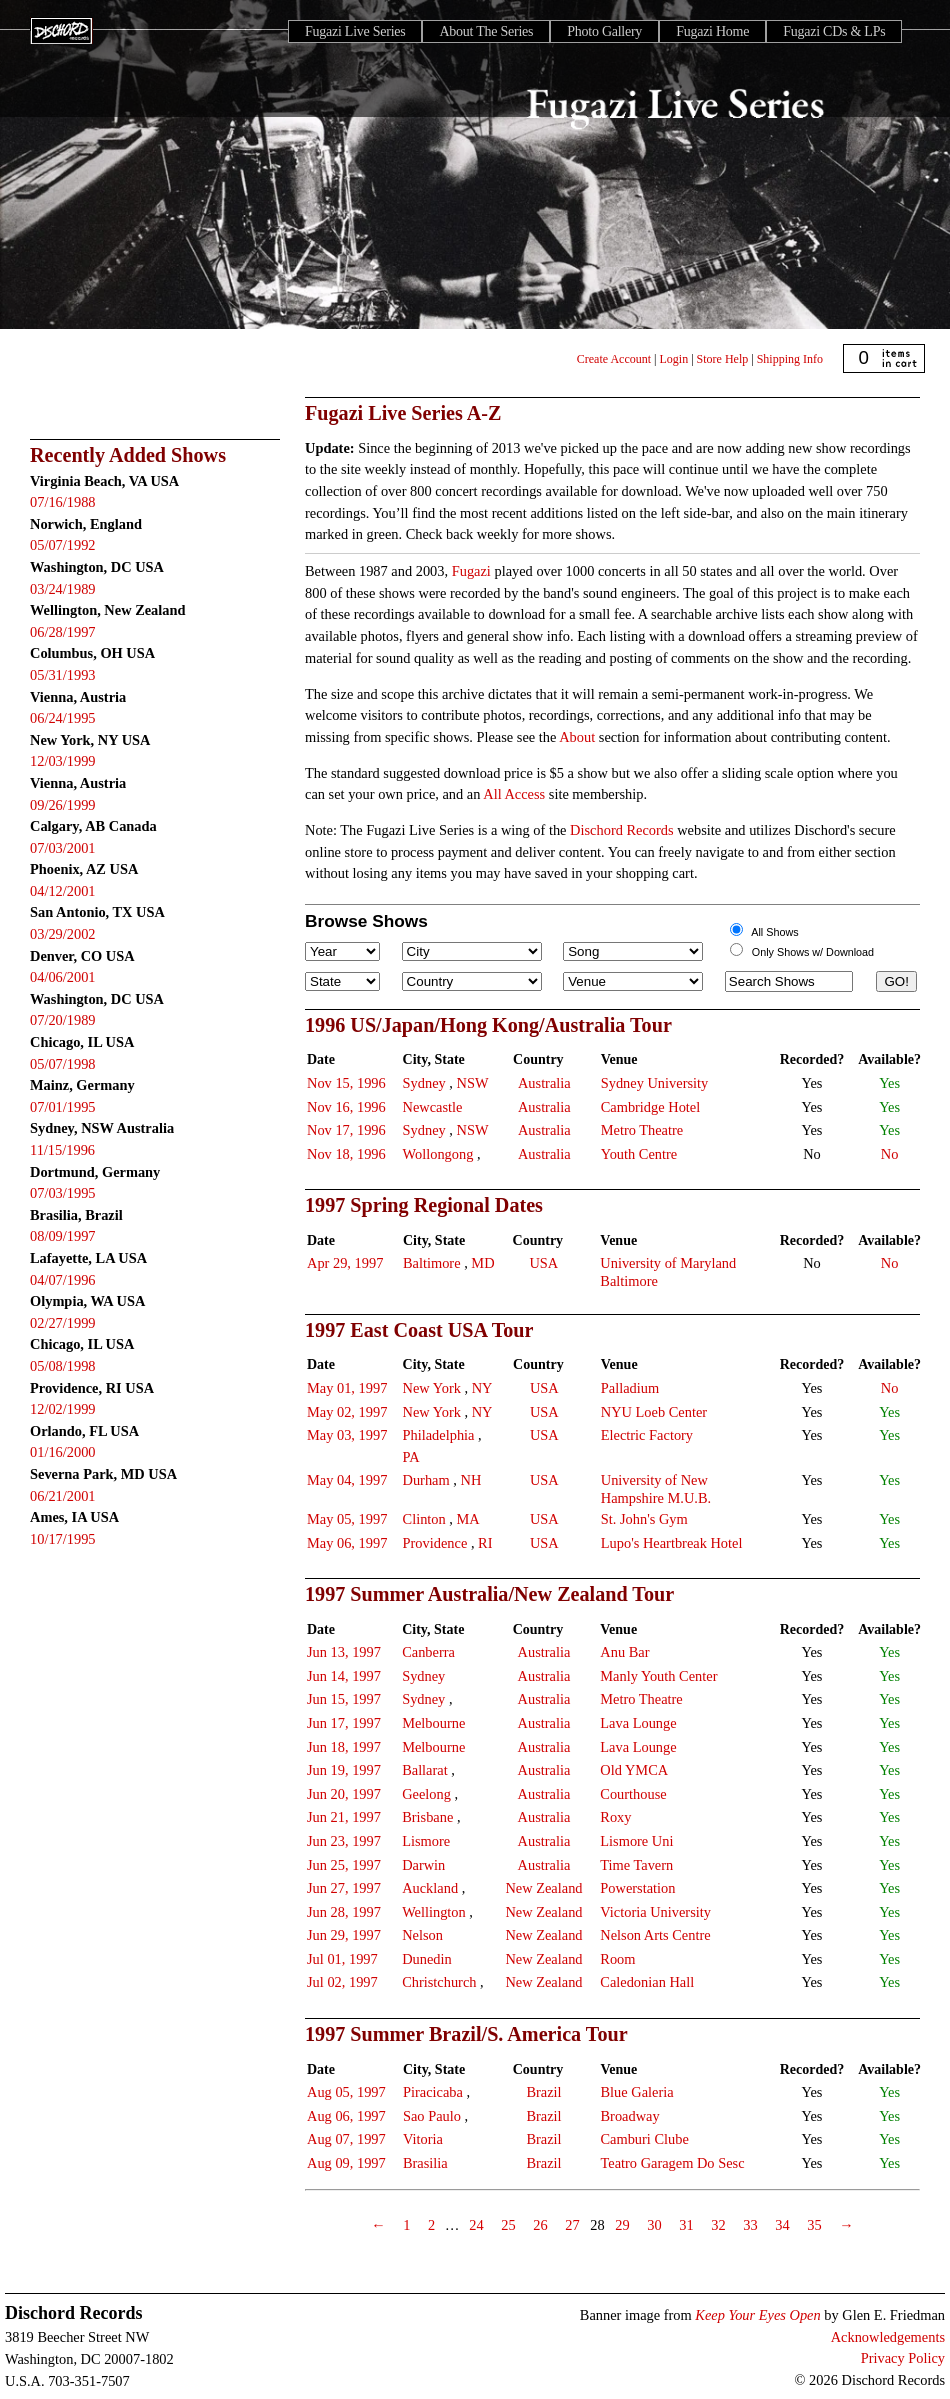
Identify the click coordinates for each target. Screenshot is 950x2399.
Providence (435, 1543)
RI (485, 1543)
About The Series (486, 31)
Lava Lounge (638, 1723)
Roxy (615, 1817)
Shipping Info (790, 359)
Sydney (424, 1083)
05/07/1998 (63, 1064)
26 (540, 2225)
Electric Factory (647, 1435)
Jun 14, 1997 (344, 1676)
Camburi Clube (644, 2139)
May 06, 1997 (347, 1543)
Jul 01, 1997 (342, 1959)
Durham (426, 1480)
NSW (473, 1083)
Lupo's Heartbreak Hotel (672, 1543)
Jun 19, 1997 (344, 1770)
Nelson (422, 1935)
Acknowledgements (888, 2337)
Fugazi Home (712, 31)
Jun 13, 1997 (344, 1652)
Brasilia (425, 2163)
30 (654, 2225)
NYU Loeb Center (654, 1412)
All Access (514, 794)
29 (622, 2225)
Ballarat (425, 1770)
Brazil (543, 2092)
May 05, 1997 (347, 1519)
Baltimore (432, 1263)
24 (476, 2225)
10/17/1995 (63, 1539)
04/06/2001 (63, 977)
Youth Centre (639, 1154)
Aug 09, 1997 (346, 2163)
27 (572, 2225)
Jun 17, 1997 (344, 1723)
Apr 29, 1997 (345, 1263)
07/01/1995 (63, 1107)
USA (543, 1263)
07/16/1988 (63, 502)
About (577, 737)
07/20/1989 (63, 1020)
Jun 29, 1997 (344, 1935)
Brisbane (427, 1817)
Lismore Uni (636, 1841)
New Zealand (543, 1888)
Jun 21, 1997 (344, 1817)
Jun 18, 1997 (344, 1747)
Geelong (426, 1794)
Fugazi (471, 571)
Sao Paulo (432, 2116)
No (890, 1154)
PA (411, 1457)
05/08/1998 (63, 1366)
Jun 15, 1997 (344, 1699)
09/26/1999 (63, 805)
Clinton (424, 1519)
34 (782, 2225)
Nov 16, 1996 (346, 1107)
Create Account (614, 359)
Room (617, 1959)
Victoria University (655, 1912)
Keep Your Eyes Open (757, 2315)
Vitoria (423, 2139)
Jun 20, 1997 (344, 1794)
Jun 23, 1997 (344, 1841)
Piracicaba (433, 2092)
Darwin (423, 1865)
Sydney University (655, 1083)
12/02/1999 (63, 1409)
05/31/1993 (63, 675)
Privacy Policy (903, 2358)
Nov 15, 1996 (346, 1083)
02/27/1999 (63, 1323)
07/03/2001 (63, 848)
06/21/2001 (63, 1496)
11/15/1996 (62, 1150)
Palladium (630, 1388)
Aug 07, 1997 (346, 2139)
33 (750, 2225)
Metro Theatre (642, 1130)
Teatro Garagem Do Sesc (672, 2163)
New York (432, 1388)
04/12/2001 (63, 891)
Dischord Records (622, 830)
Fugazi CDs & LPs (834, 31)
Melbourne (433, 1723)
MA (468, 1519)
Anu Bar (624, 1652)
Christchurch (439, 1982)
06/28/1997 (63, 632)
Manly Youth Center (658, 1676)
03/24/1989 (63, 589)
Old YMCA (634, 1770)
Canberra (428, 1652)
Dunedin (427, 1959)
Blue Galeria (636, 2092)
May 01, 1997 (347, 1388)
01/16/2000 (63, 1452)
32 (718, 2225)
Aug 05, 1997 (346, 2092)
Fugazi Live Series (355, 31)
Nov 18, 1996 (346, 1154)
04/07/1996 (63, 1280)
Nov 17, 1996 (346, 1130)
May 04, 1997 (347, 1480)
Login (674, 359)
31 (686, 2225)
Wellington (434, 1912)
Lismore (426, 1841)
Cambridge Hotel (651, 1107)
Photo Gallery (604, 31)
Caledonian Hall (647, 1982)
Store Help (723, 359)
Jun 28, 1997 (344, 1912)
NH (470, 1480)
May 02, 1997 (347, 1412)
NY (482, 1388)
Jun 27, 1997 (344, 1888)
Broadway (629, 2116)
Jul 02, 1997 (342, 1982)
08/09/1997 (63, 1236)
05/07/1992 (63, 545)
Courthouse (633, 1794)
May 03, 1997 (347, 1435)
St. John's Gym (644, 1519)
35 (814, 2225)
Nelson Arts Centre (655, 1935)
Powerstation (637, 1888)
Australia (544, 1083)
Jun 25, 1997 (344, 1865)
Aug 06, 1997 (346, 2116)
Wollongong (438, 1154)
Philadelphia (439, 1435)
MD (482, 1263)
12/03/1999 (63, 761)
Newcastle (433, 1107)
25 (508, 2225)
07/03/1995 (63, 1193)
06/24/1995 (63, 718)
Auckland (430, 1888)
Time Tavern (636, 1865)
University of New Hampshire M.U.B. (656, 1488)
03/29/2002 (63, 934)
